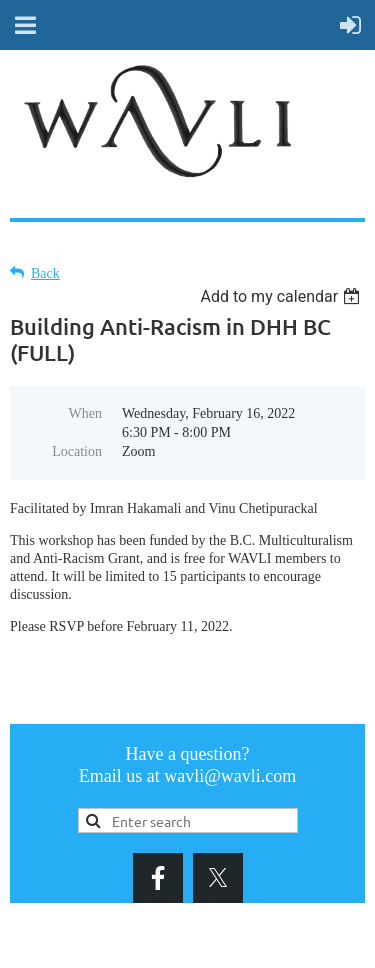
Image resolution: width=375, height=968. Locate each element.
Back (45, 273)
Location (77, 451)
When (85, 413)
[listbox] (282, 296)
